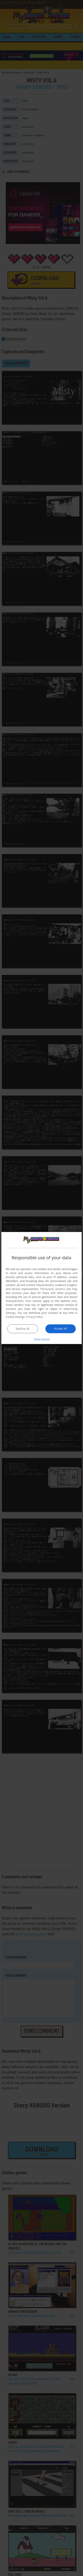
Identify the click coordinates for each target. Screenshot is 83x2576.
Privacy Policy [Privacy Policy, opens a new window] (34, 1316)
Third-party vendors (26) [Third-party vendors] (55, 1289)
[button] (41, 1339)
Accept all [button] (60, 1328)
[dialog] (41, 1288)
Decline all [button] (22, 1328)
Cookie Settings (15, 1316)
